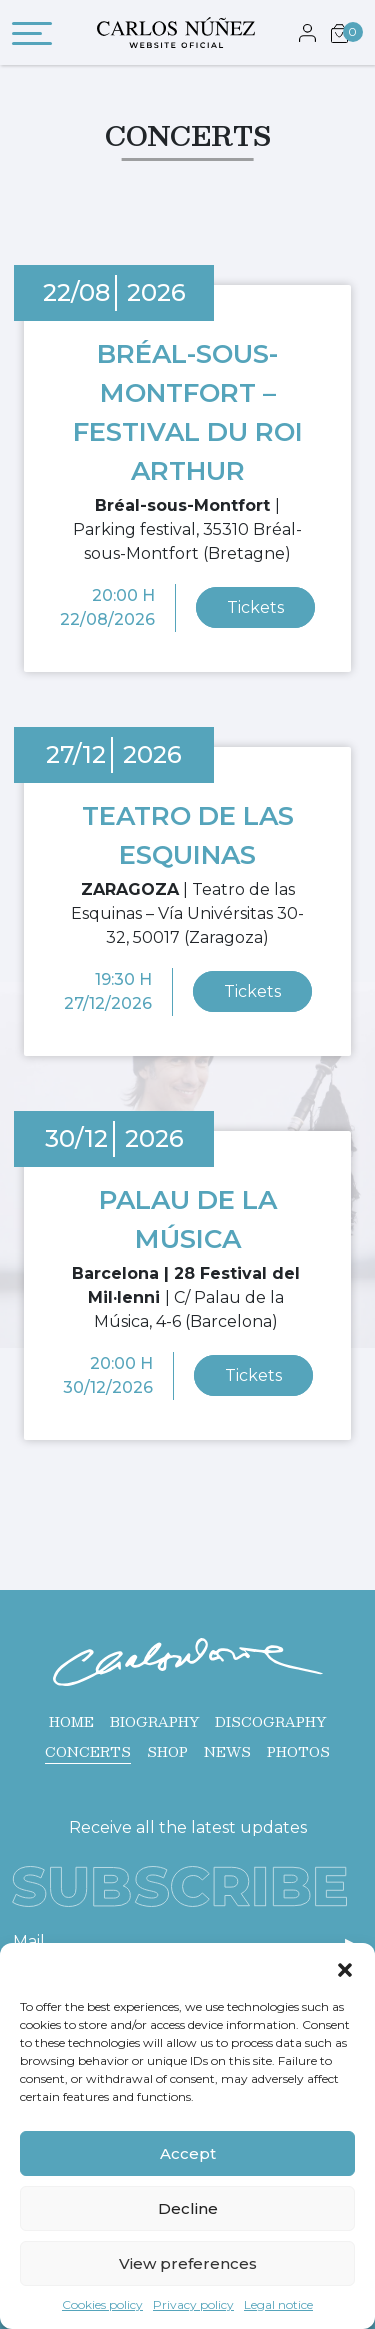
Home (71, 1722)
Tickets (255, 607)
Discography (270, 1722)
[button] (345, 1968)
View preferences (188, 2263)
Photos (298, 1752)
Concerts (88, 1752)
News (227, 1752)
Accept (188, 2153)
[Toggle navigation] (32, 37)
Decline (188, 2208)
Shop (167, 1752)
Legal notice (278, 2304)
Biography (154, 1722)
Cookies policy (102, 2304)
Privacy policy (193, 2304)
